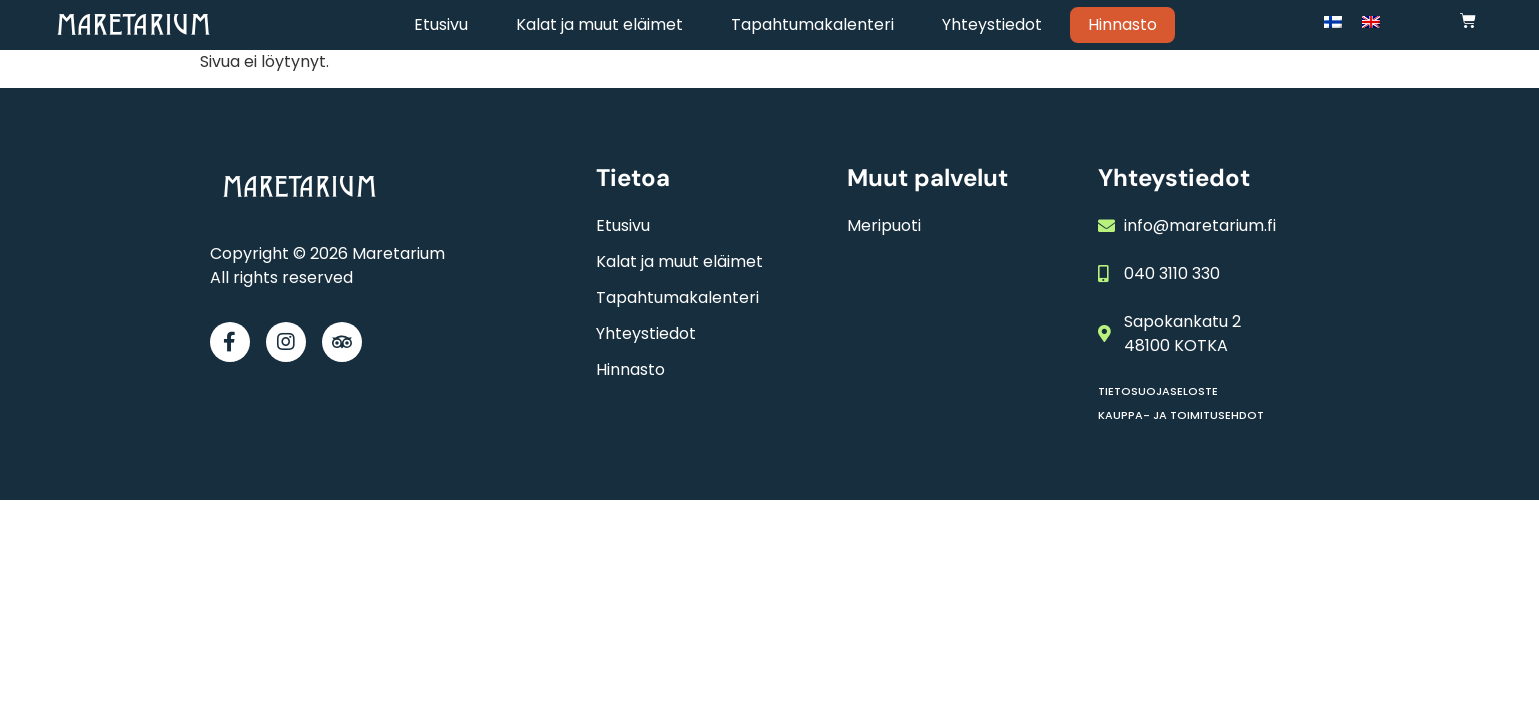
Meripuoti (884, 225)
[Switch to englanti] (1371, 21)
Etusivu (441, 24)
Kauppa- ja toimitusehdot (1181, 415)
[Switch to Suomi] (1333, 21)
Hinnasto (1122, 24)
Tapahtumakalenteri (812, 24)
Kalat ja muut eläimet (599, 24)
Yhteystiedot (992, 24)
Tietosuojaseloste (1158, 391)
